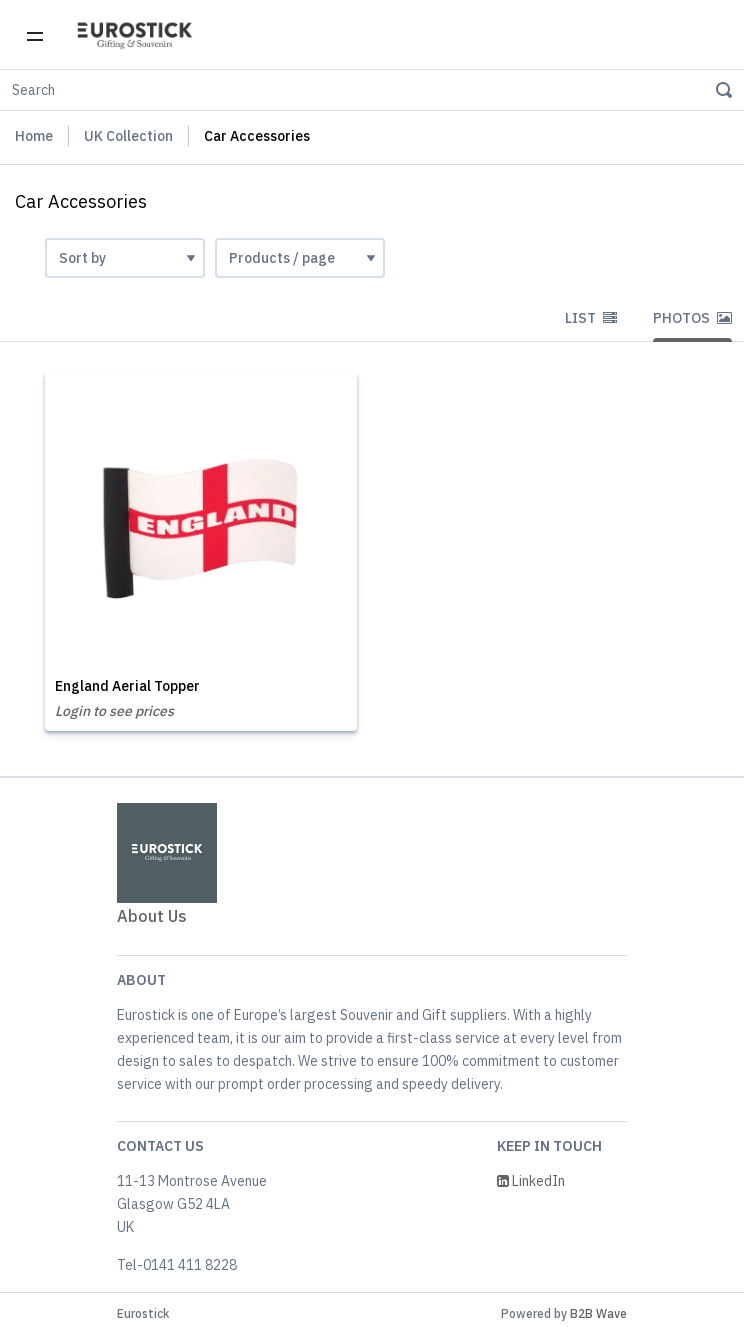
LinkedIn (531, 1181)
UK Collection (128, 136)
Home (34, 136)
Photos (692, 318)
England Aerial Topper (127, 686)
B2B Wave (598, 1313)
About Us (152, 916)
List (591, 318)
